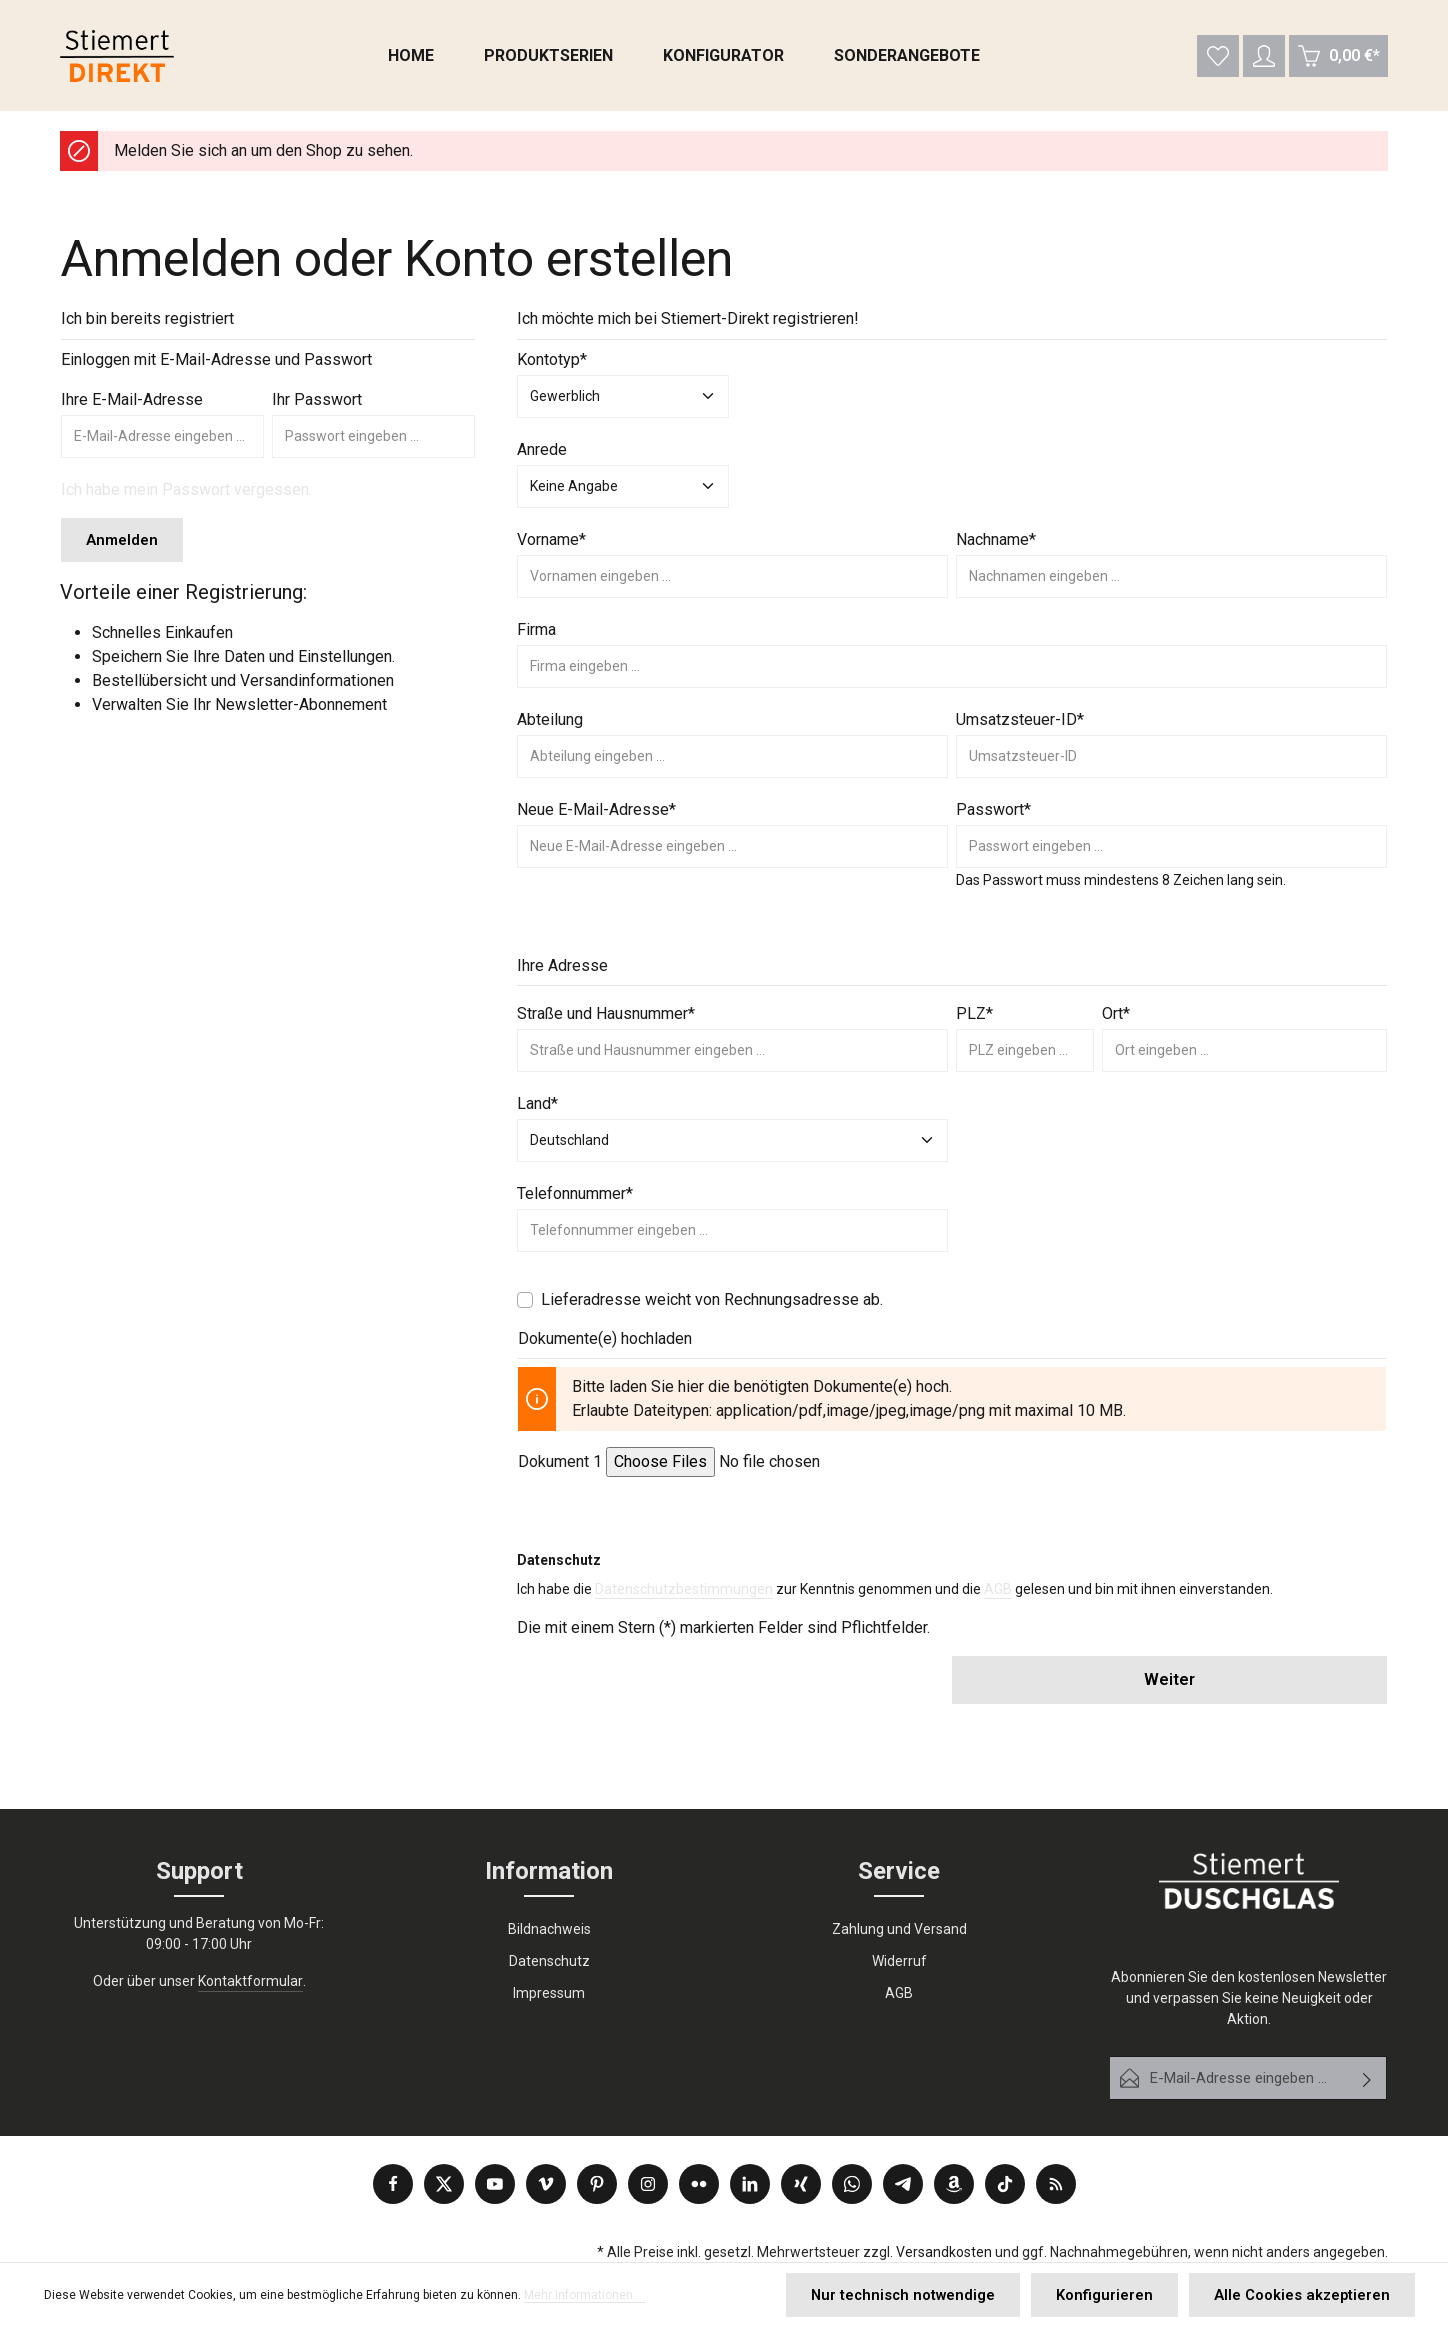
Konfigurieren (1122, 2296)
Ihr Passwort (317, 407)
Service (899, 1872)
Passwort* (993, 817)
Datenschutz (549, 1962)
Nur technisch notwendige (932, 2296)
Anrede (542, 457)
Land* (537, 1111)
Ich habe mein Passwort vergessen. (186, 497)
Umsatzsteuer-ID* (1020, 727)
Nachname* (996, 547)
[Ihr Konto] (1263, 60)
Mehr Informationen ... (584, 2297)
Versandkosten (944, 2252)
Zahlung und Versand (899, 1930)
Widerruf (899, 1962)
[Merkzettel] (1216, 60)
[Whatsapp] (852, 2184)
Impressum (549, 1994)
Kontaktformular (250, 1982)
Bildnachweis (549, 1930)
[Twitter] (444, 2184)
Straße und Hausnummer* (606, 1021)
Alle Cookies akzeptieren (1308, 2296)
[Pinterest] (597, 2184)
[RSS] (1056, 2184)
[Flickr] (699, 2184)
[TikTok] (1005, 2184)
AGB (998, 1598)
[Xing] (801, 2184)
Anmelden (119, 547)
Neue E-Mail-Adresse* (596, 817)
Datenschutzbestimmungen (684, 1598)
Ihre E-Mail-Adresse (132, 407)
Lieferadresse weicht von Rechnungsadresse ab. (712, 1307)
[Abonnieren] (1367, 2078)
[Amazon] (954, 2184)
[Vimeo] (546, 2184)
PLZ (974, 1021)
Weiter (1169, 1688)
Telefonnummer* (575, 1201)
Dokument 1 (560, 1470)
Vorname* (551, 547)
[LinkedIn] (750, 2184)
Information (549, 1872)
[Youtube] (495, 2184)
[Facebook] (393, 2184)
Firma (536, 637)
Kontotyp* (552, 367)
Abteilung (550, 727)
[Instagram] (648, 2184)
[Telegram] (903, 2184)
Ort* (1116, 1021)
